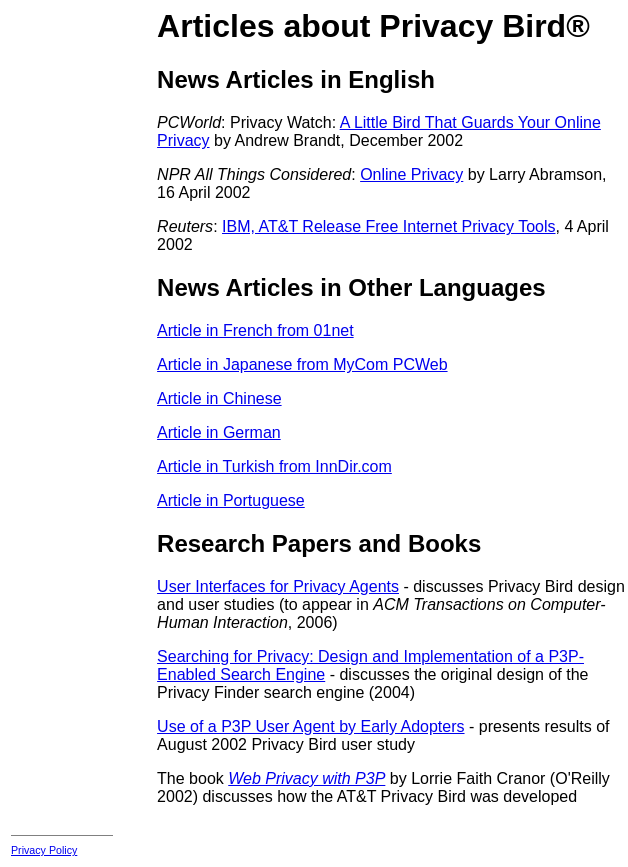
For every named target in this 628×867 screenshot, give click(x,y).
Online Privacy (411, 174)
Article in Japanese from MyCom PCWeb (302, 364)
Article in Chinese (219, 398)
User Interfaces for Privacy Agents (278, 586)
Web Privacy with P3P (306, 778)
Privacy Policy (44, 850)
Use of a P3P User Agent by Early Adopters (310, 726)
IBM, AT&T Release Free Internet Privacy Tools (388, 226)
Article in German (219, 432)
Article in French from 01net (255, 330)
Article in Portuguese (231, 500)
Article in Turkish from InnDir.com (274, 466)
